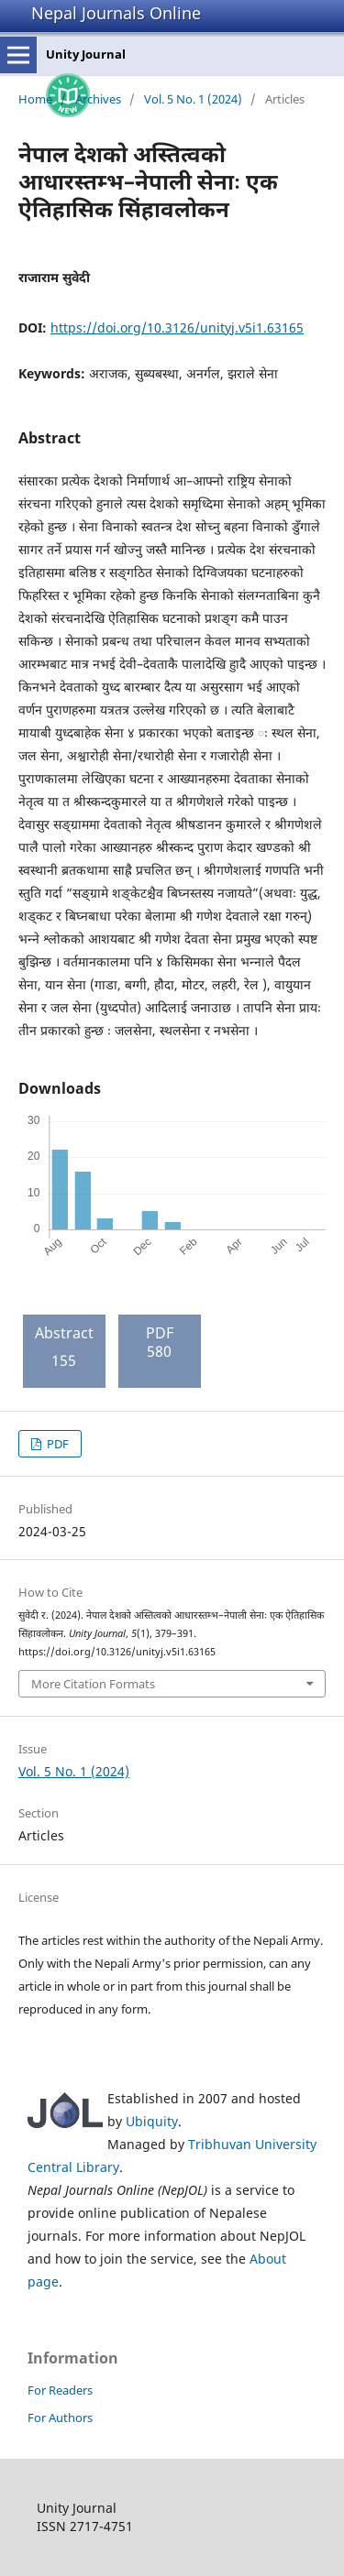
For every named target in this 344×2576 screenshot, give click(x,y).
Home (35, 99)
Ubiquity (152, 2121)
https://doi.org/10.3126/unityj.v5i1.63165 (177, 327)
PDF (56, 1443)
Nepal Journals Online (116, 13)
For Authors (60, 2417)
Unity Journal (86, 54)
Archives (98, 99)
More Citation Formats (93, 1683)
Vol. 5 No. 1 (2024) (193, 99)
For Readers (60, 2390)
